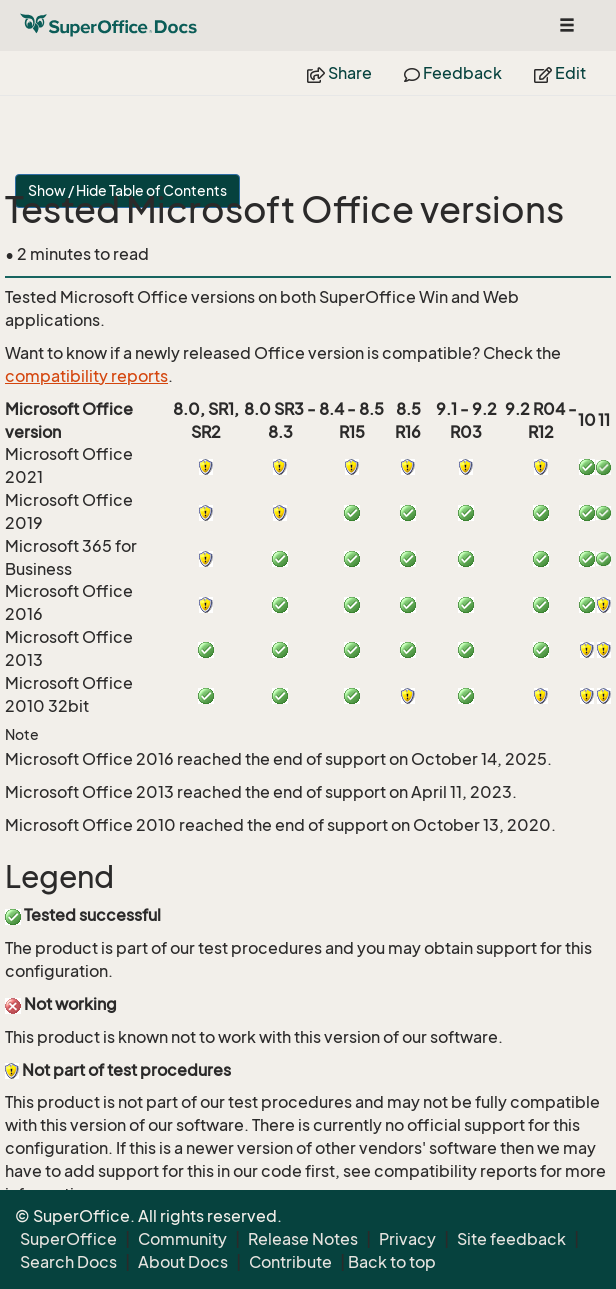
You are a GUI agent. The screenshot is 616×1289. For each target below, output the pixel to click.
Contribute (290, 1262)
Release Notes (303, 1239)
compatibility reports (86, 376)
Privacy (407, 1239)
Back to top (392, 1262)
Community (182, 1239)
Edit (560, 73)
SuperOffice (68, 1239)
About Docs (183, 1262)
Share (339, 73)
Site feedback (511, 1239)
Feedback (453, 73)
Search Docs (68, 1262)
